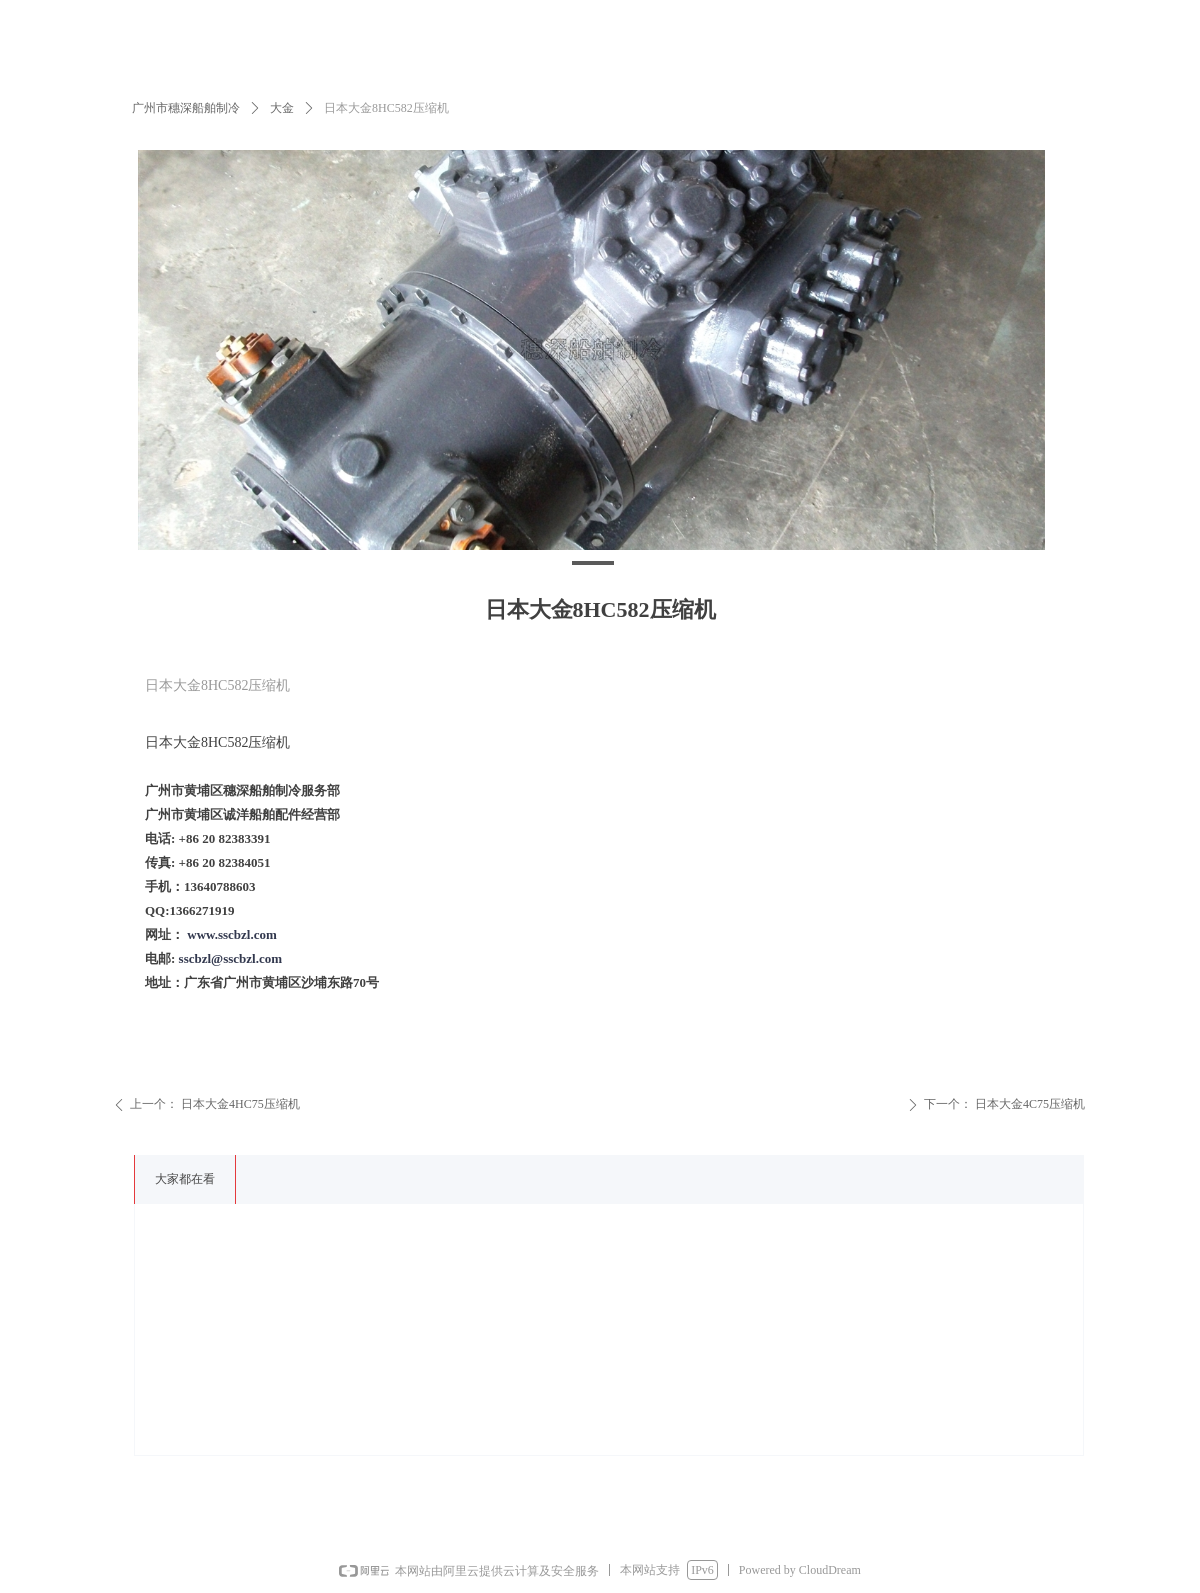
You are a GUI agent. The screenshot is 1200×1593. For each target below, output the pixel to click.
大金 (282, 108)
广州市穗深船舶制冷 (186, 108)
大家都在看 (185, 1179)
